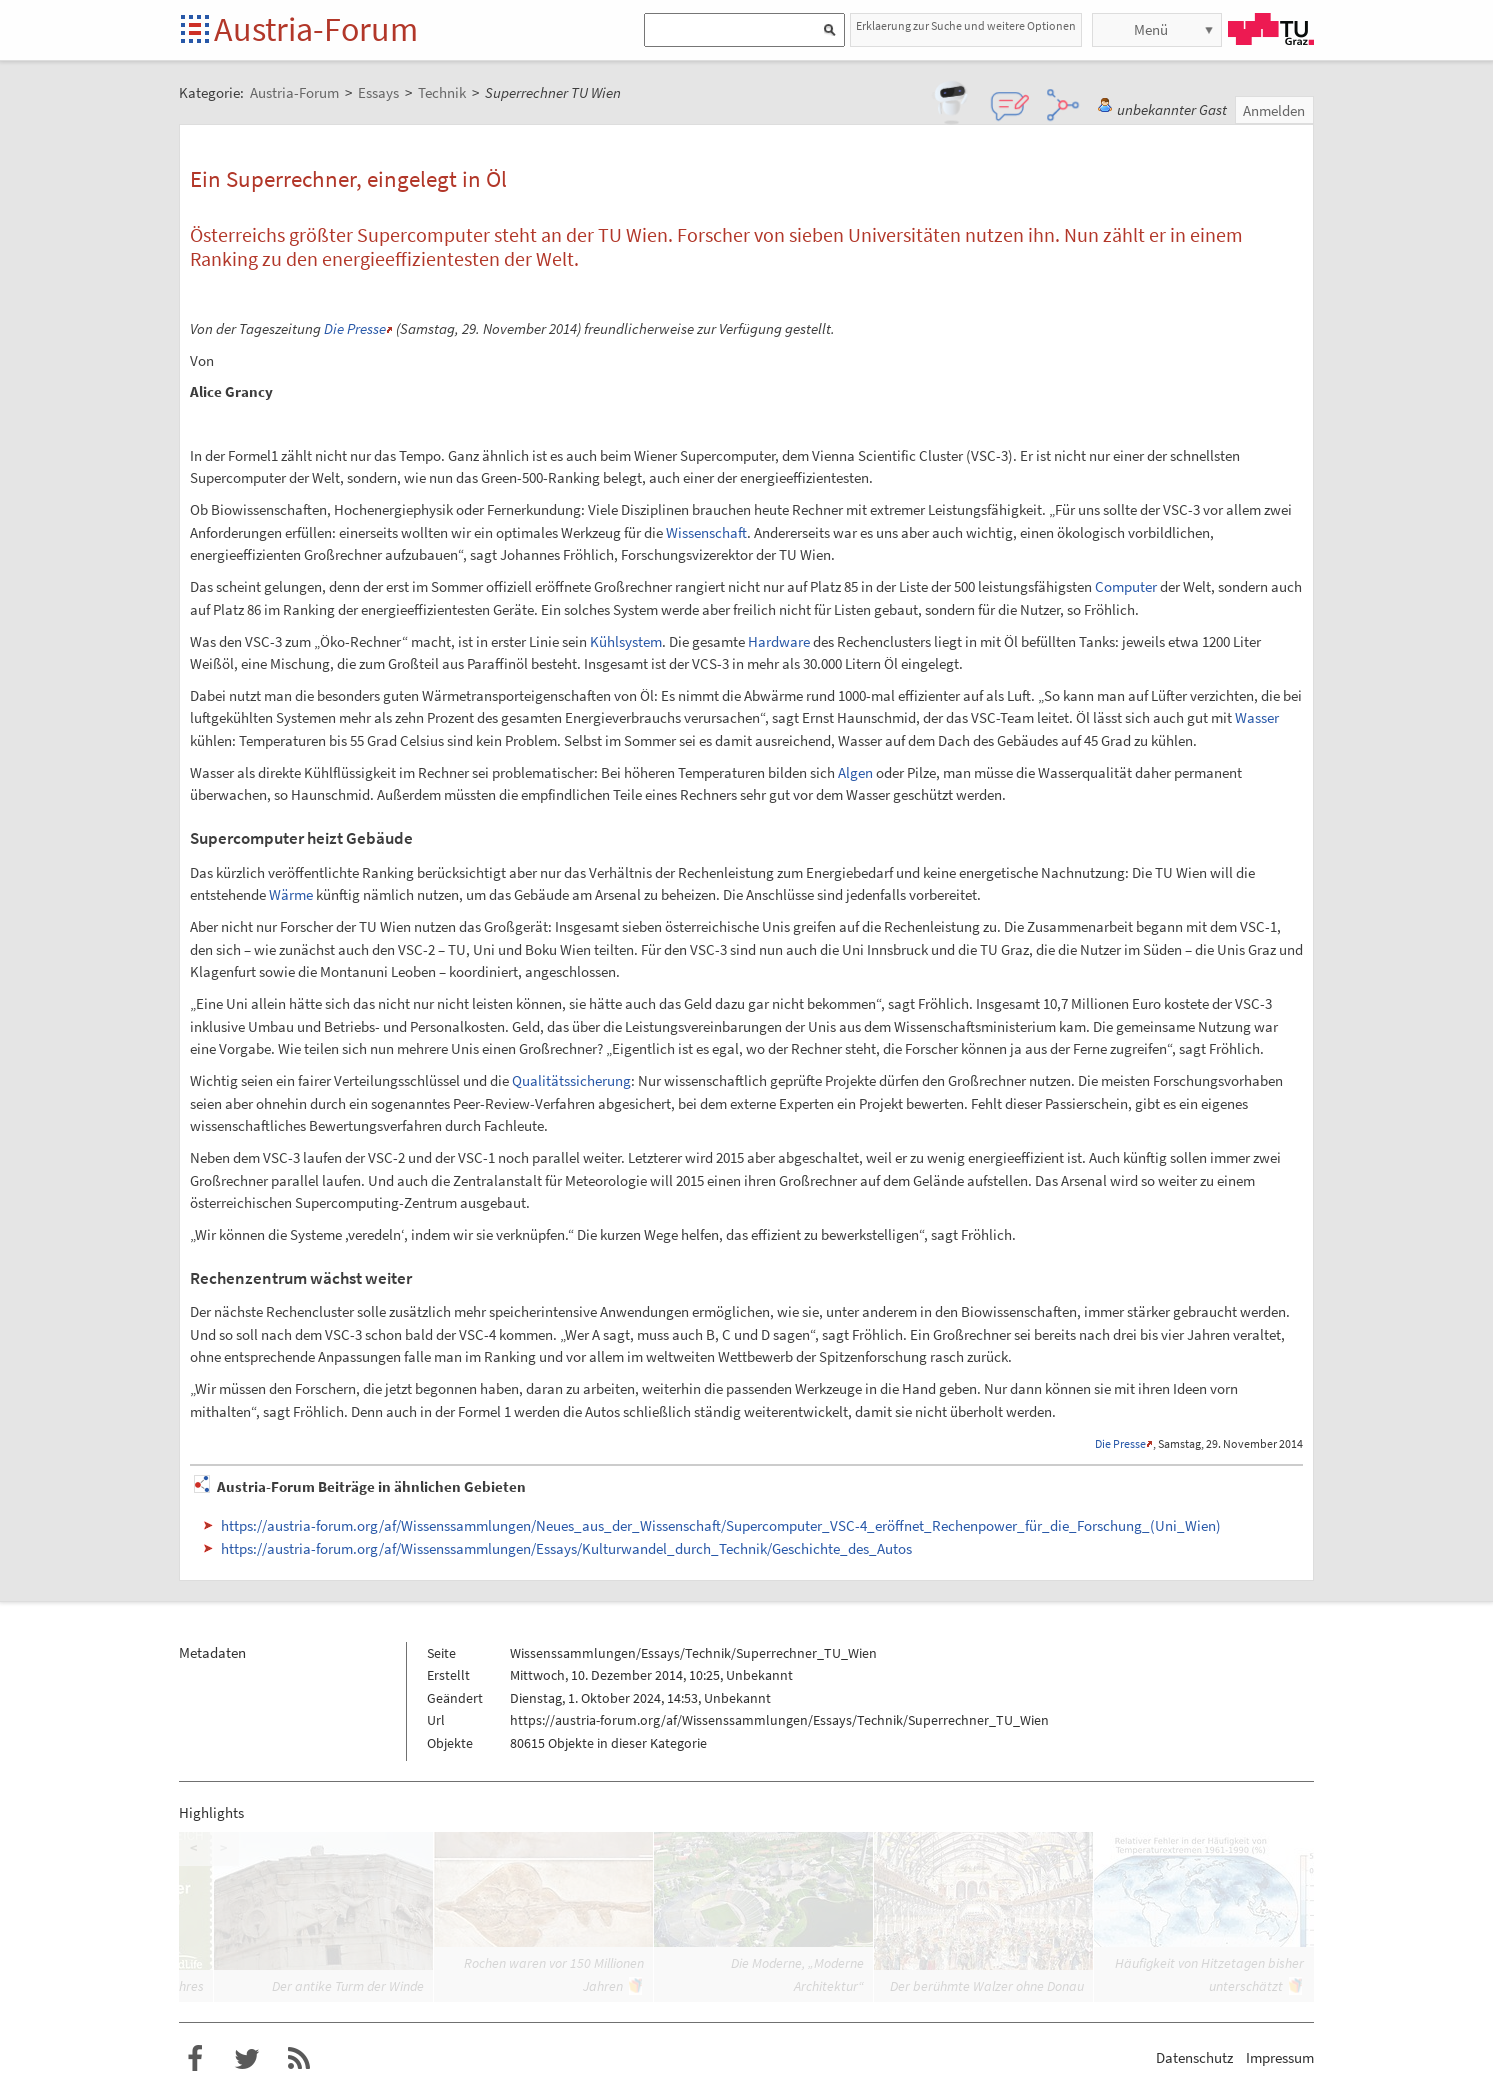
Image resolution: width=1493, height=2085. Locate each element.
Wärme (291, 894)
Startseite (196, 30)
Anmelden (1274, 110)
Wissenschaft (706, 532)
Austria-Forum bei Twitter (247, 2059)
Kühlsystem (626, 641)
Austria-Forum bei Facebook (195, 2059)
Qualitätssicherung (571, 1080)
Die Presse (355, 328)
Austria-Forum (316, 29)
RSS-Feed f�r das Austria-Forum (299, 2059)
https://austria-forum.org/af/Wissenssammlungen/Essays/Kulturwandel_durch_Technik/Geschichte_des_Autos (566, 1548)
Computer (1126, 586)
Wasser (1257, 717)
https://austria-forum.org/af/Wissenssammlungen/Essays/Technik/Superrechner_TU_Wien (779, 1720)
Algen (855, 772)
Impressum (1280, 2057)
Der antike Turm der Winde (348, 1986)
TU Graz (1271, 29)
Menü (1151, 29)
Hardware (779, 641)
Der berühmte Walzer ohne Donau (987, 1986)
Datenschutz (1194, 2057)
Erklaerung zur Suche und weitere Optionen (966, 25)
